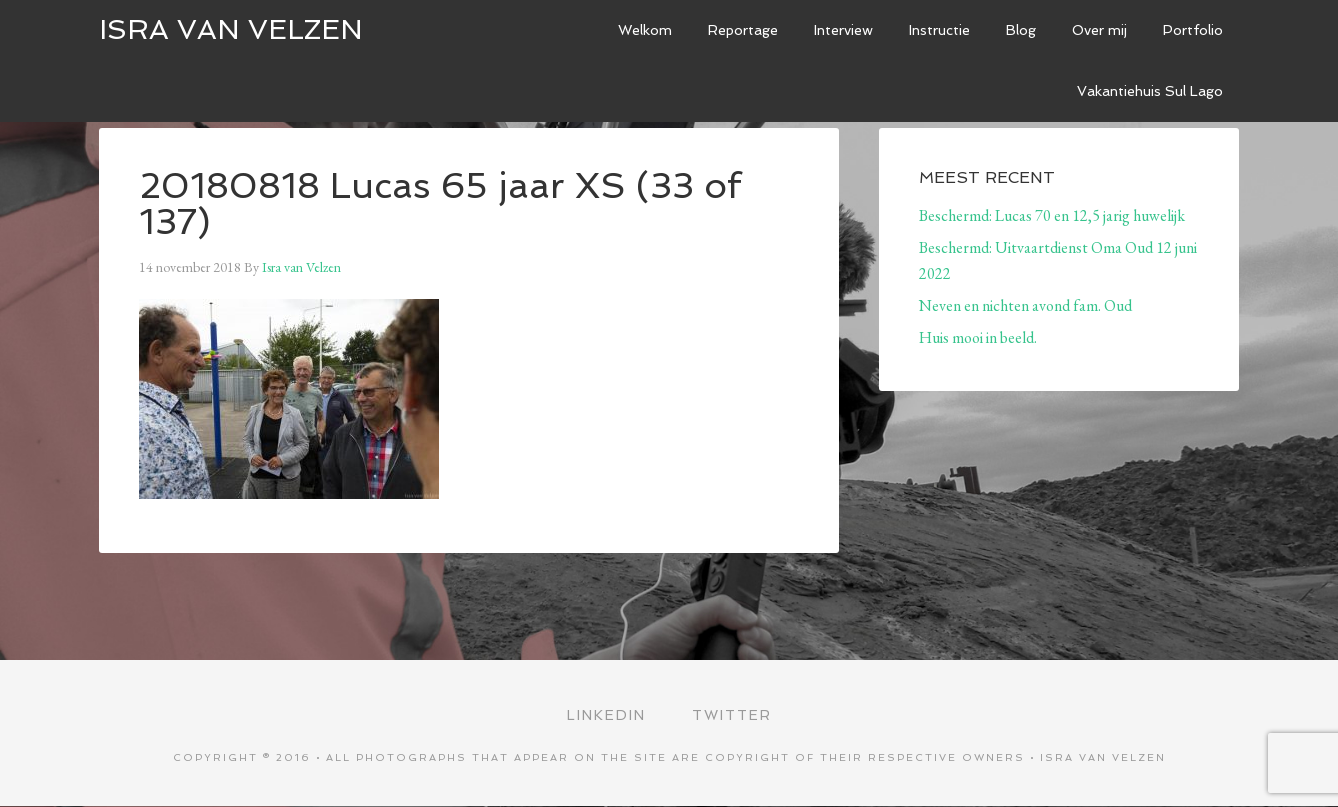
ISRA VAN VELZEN (231, 29)
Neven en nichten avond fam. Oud (1025, 305)
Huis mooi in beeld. (978, 337)
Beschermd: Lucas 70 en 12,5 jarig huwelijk (1052, 215)
